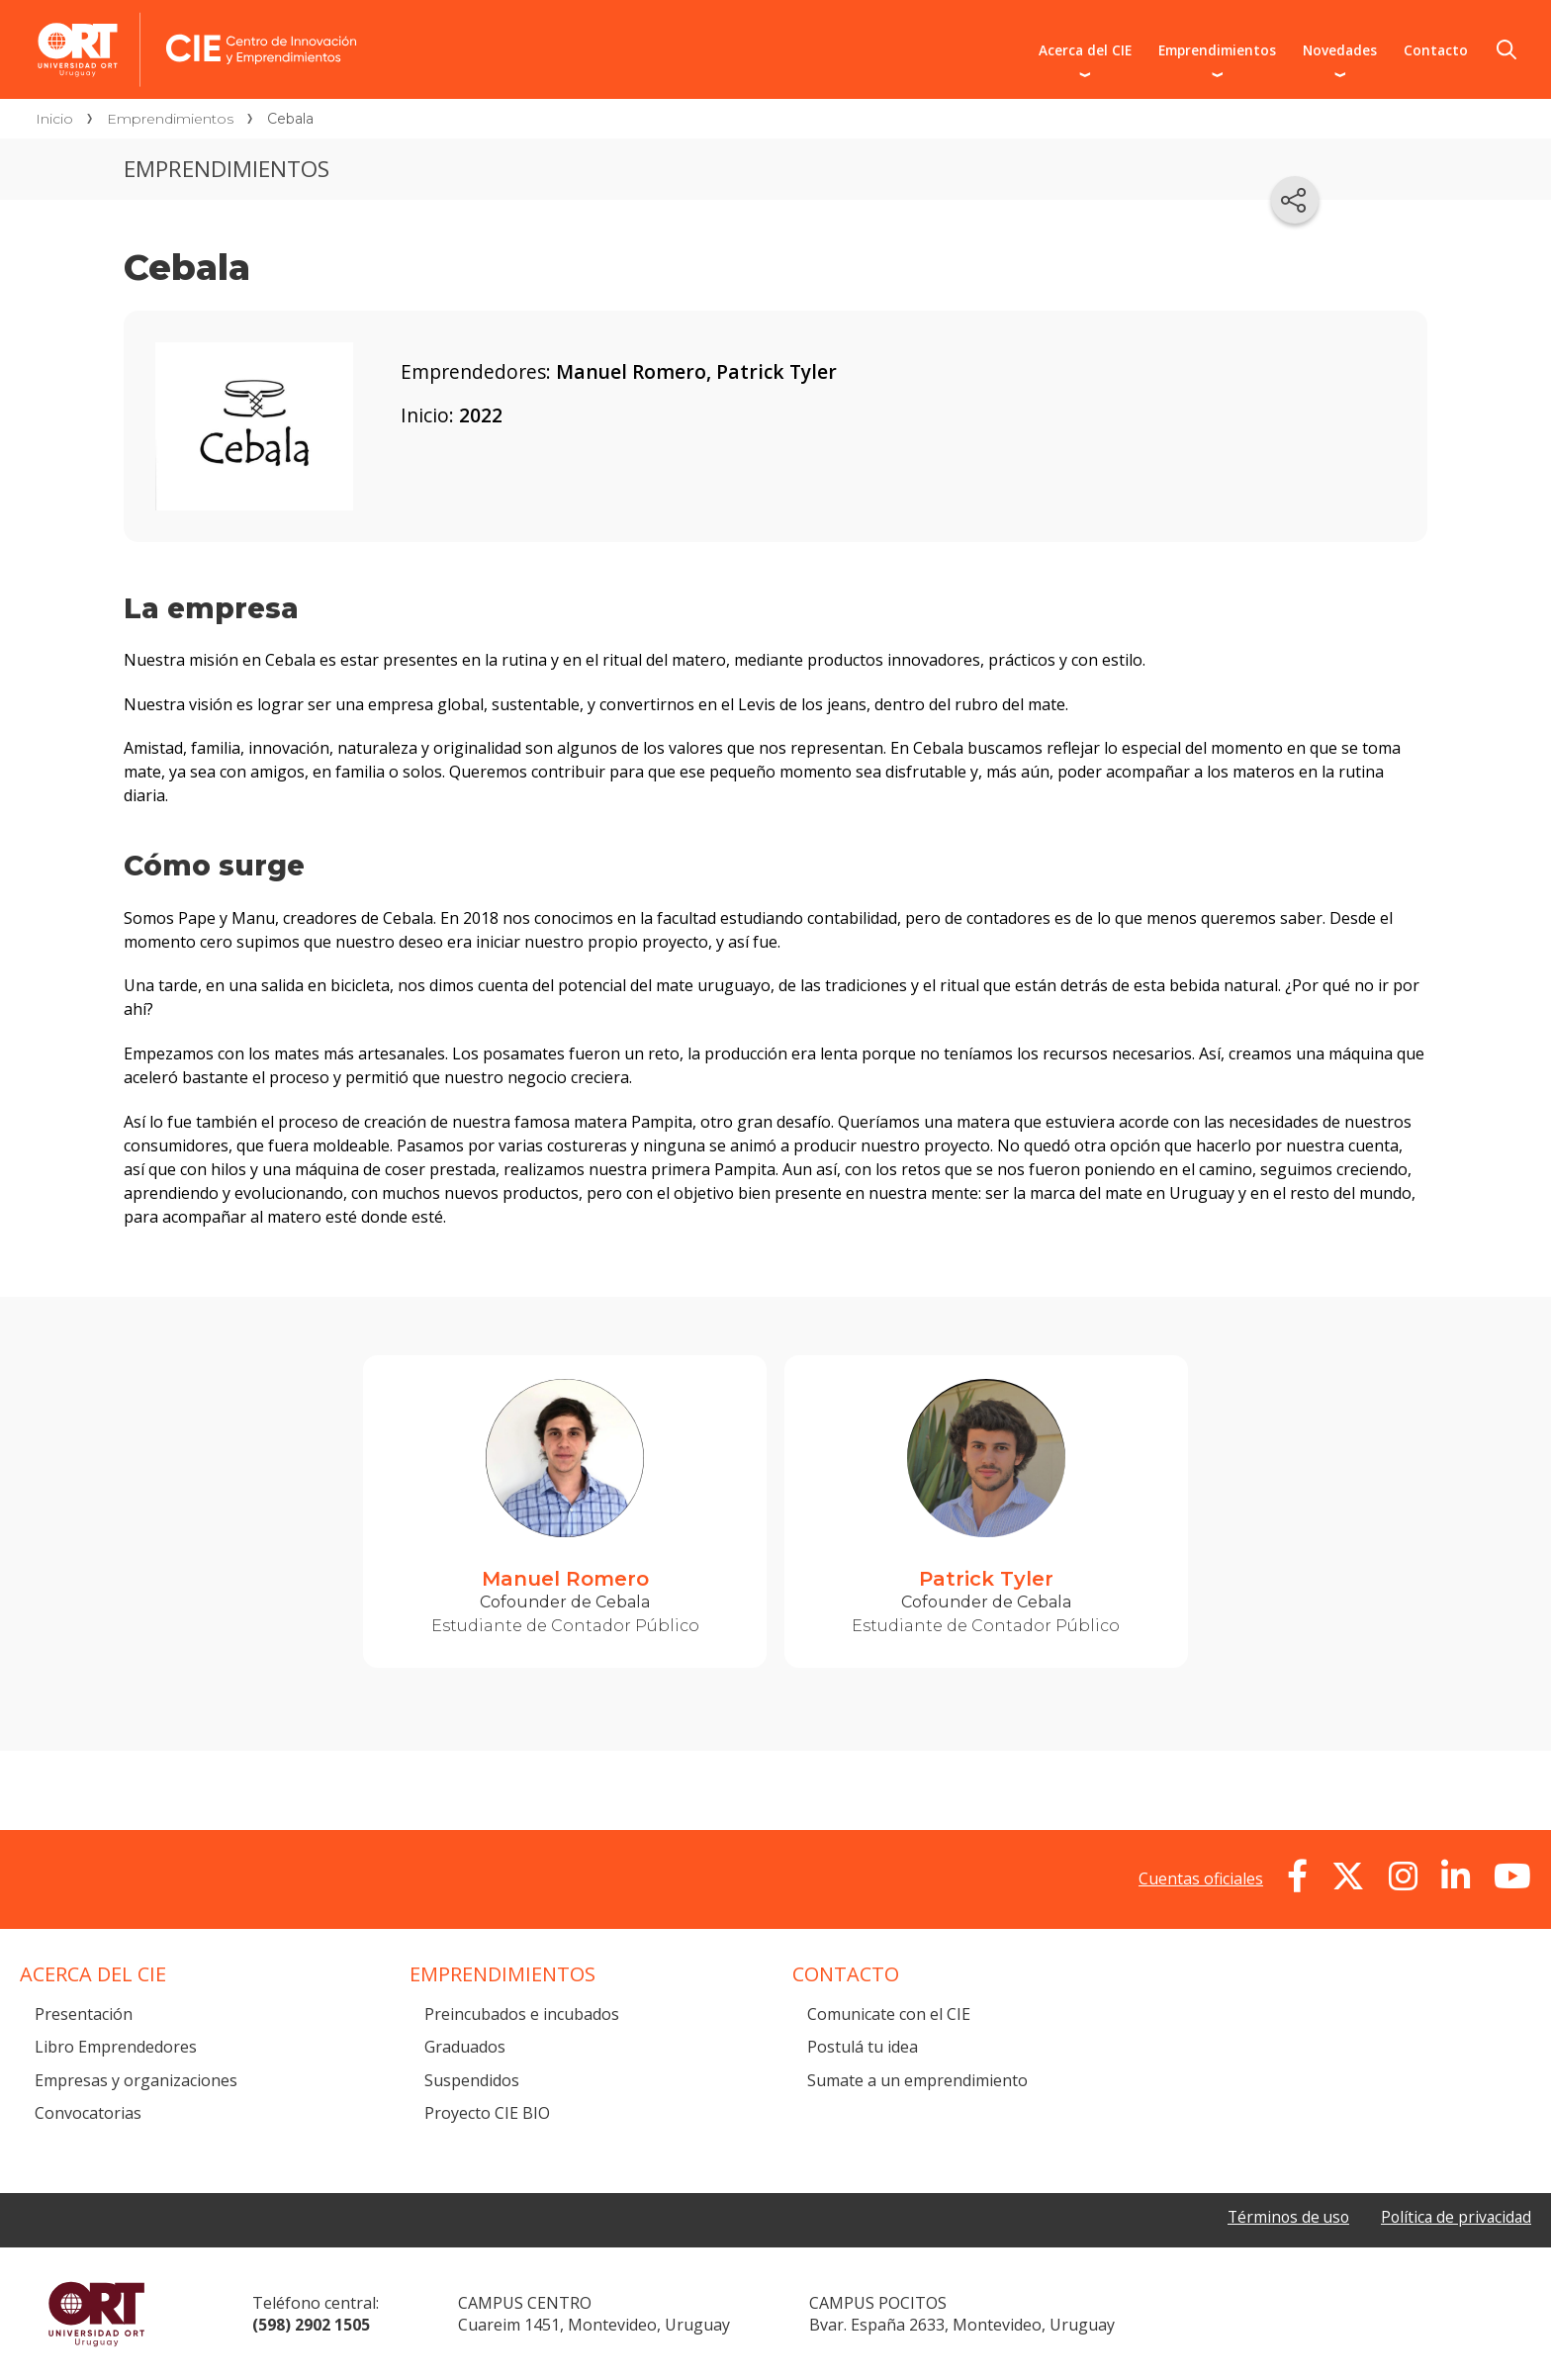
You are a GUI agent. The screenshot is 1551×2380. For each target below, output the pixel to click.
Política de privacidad (1454, 2217)
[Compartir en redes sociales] (1295, 200)
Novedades (1340, 50)
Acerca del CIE (1085, 50)
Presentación (84, 2014)
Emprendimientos (1217, 50)
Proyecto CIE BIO (487, 2113)
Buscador (1506, 49)
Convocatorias (88, 2113)
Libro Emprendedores (116, 2047)
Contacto (1436, 50)
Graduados (464, 2047)
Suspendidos (471, 2080)
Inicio (54, 119)
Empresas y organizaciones (136, 2080)
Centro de (363, 22)
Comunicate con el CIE (888, 2014)
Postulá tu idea (862, 2047)
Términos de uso (1282, 2217)
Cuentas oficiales (1201, 1878)
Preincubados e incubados (521, 2014)
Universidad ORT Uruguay (96, 2313)
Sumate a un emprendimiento (917, 2080)
